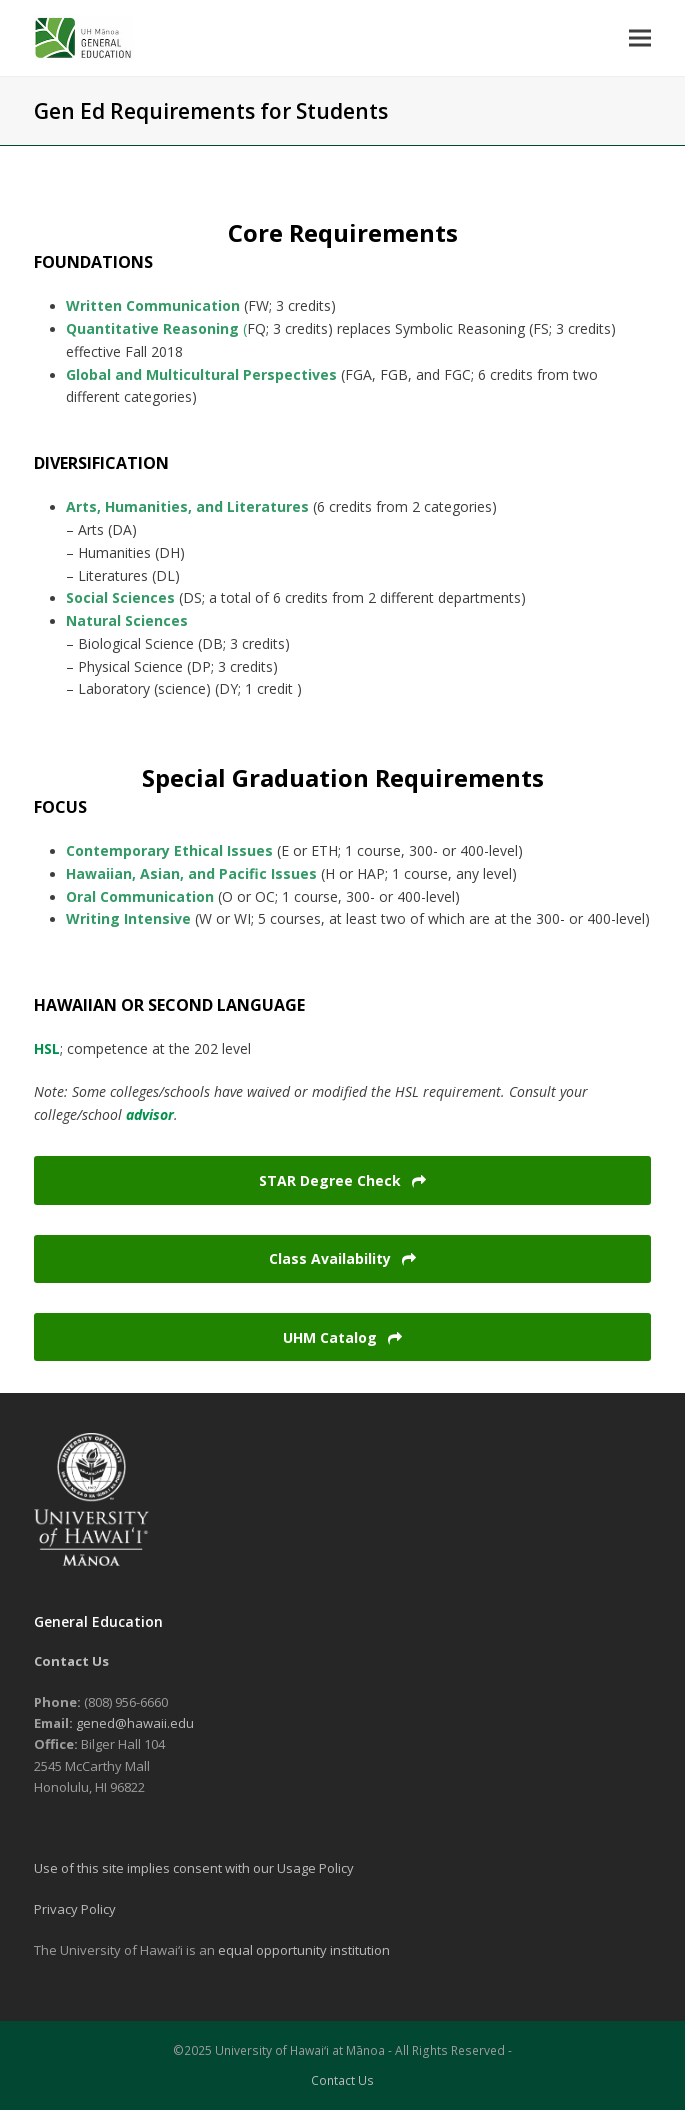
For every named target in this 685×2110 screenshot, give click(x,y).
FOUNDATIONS (93, 262)
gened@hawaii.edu (135, 1723)
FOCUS (60, 807)
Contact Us (342, 2080)
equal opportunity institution (304, 1950)
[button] (640, 37)
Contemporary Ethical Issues (171, 850)
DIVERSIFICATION (101, 463)
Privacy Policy (75, 1909)
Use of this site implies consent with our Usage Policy (194, 1868)
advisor (150, 1114)
